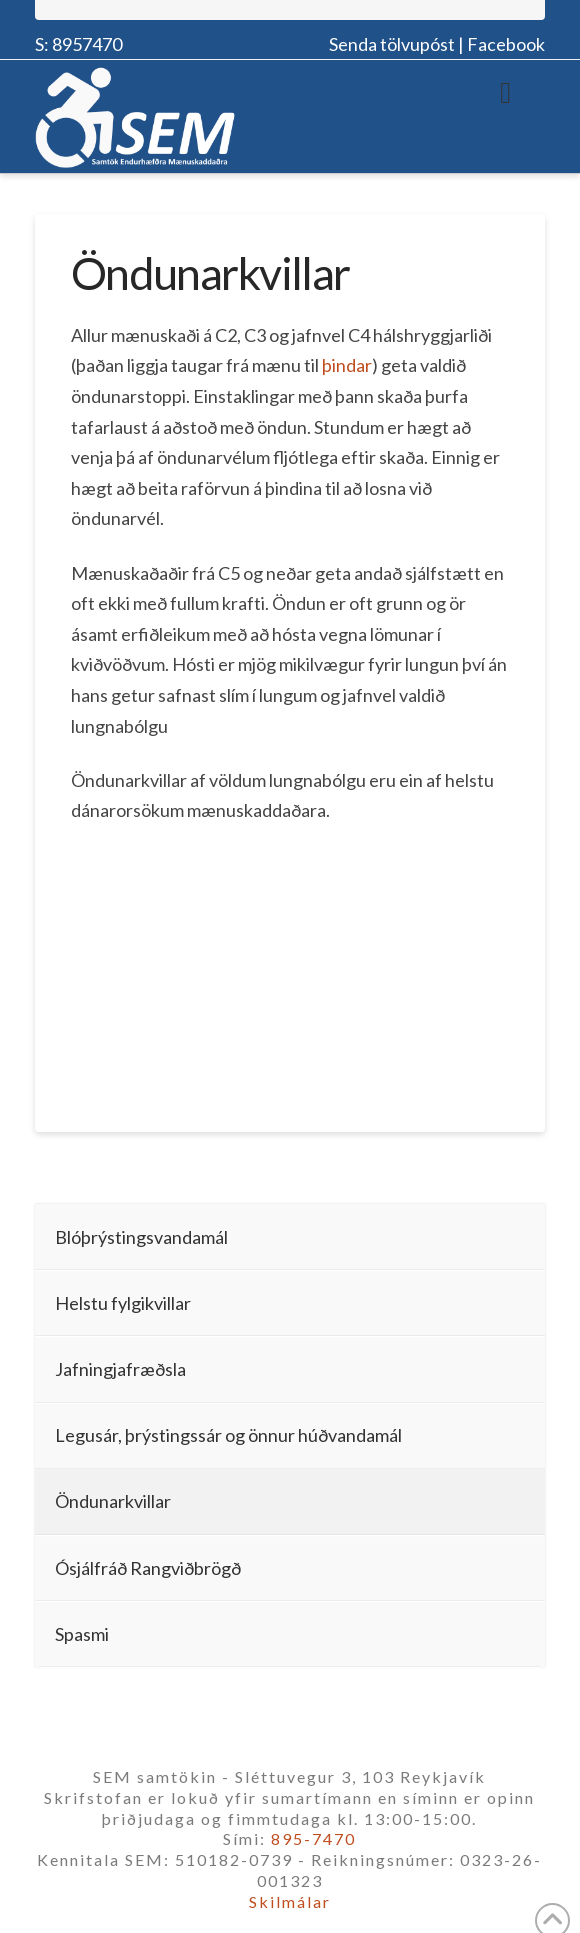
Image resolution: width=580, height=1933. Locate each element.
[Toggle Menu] (505, 91)
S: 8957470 (78, 44)
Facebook (506, 44)
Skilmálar (290, 1901)
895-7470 (313, 1838)
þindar (347, 365)
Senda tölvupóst (392, 44)
